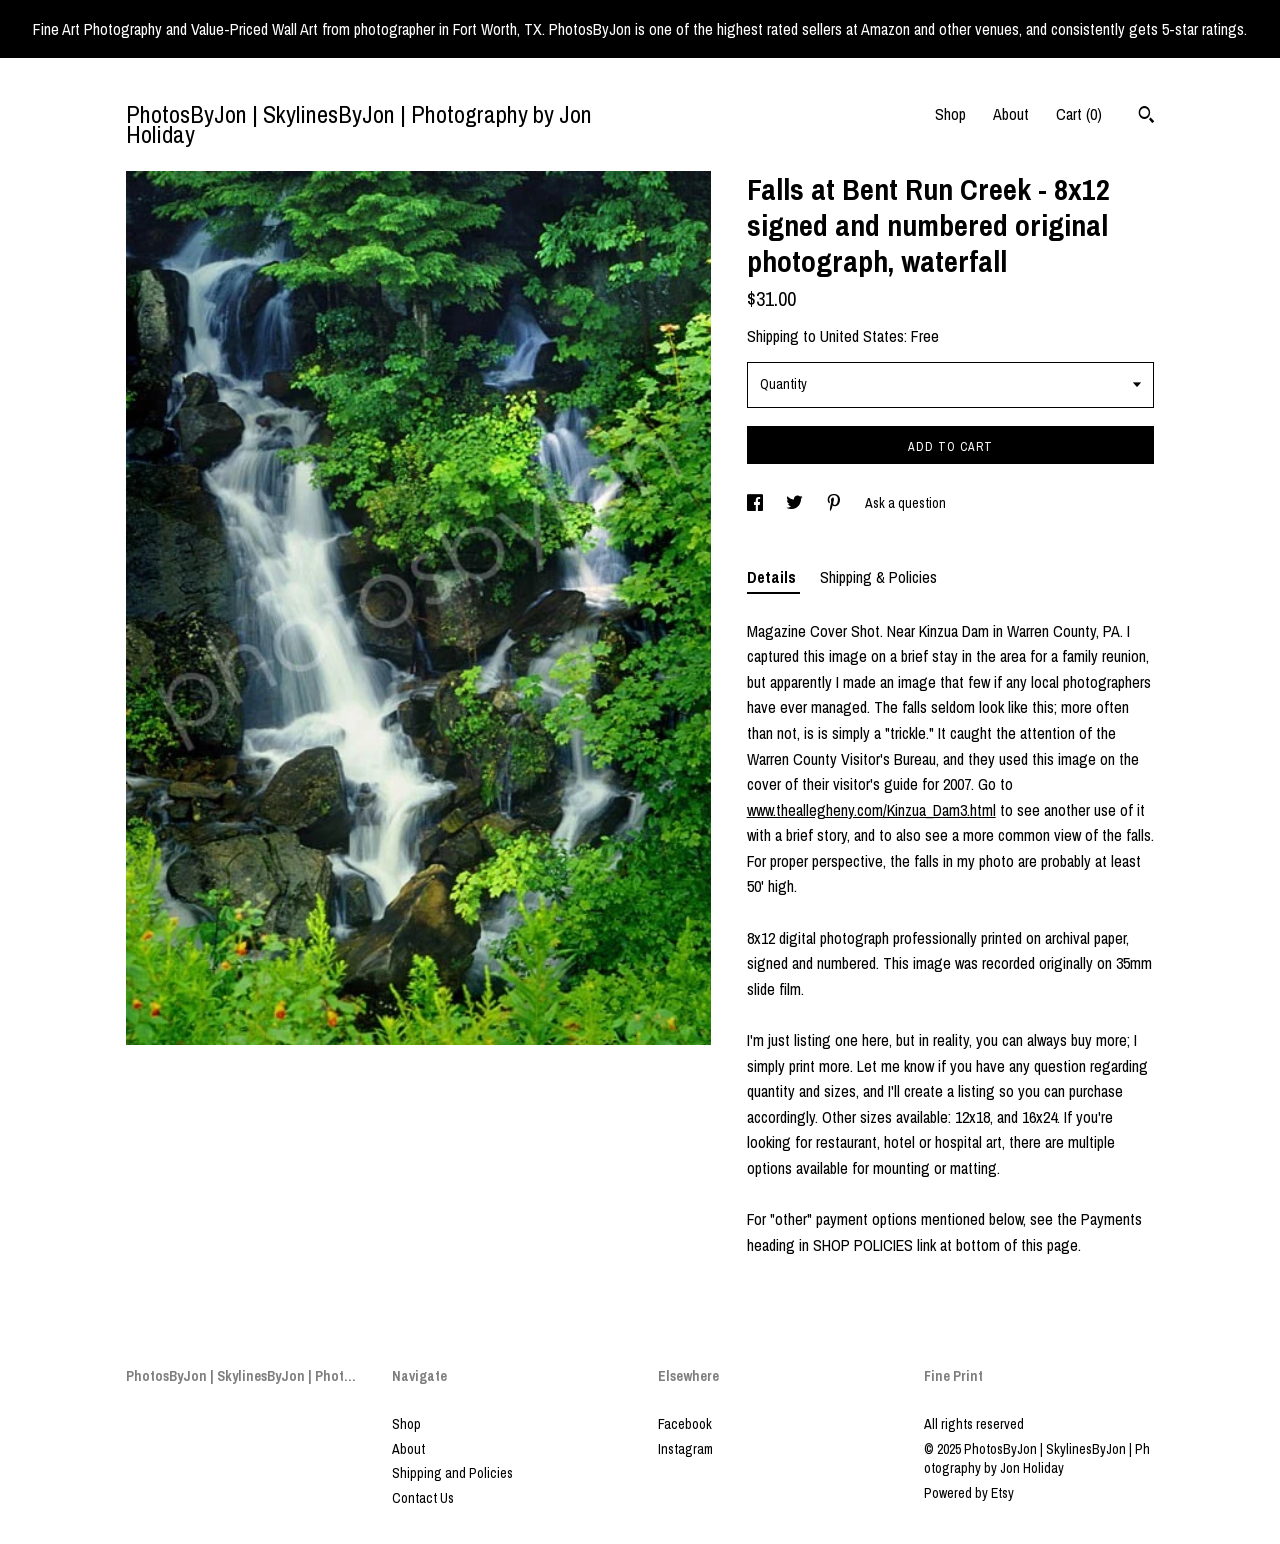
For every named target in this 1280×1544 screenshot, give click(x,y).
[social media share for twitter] (796, 503)
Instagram (685, 1449)
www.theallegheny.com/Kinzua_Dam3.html (871, 810)
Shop (950, 114)
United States (862, 336)
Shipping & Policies (878, 577)
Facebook (685, 1424)
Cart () (1079, 114)
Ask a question (905, 503)
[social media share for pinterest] (835, 503)
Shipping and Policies (452, 1473)
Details (773, 577)
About (1011, 114)
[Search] (1146, 117)
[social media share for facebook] (756, 503)
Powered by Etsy (969, 1493)
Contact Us (423, 1498)
